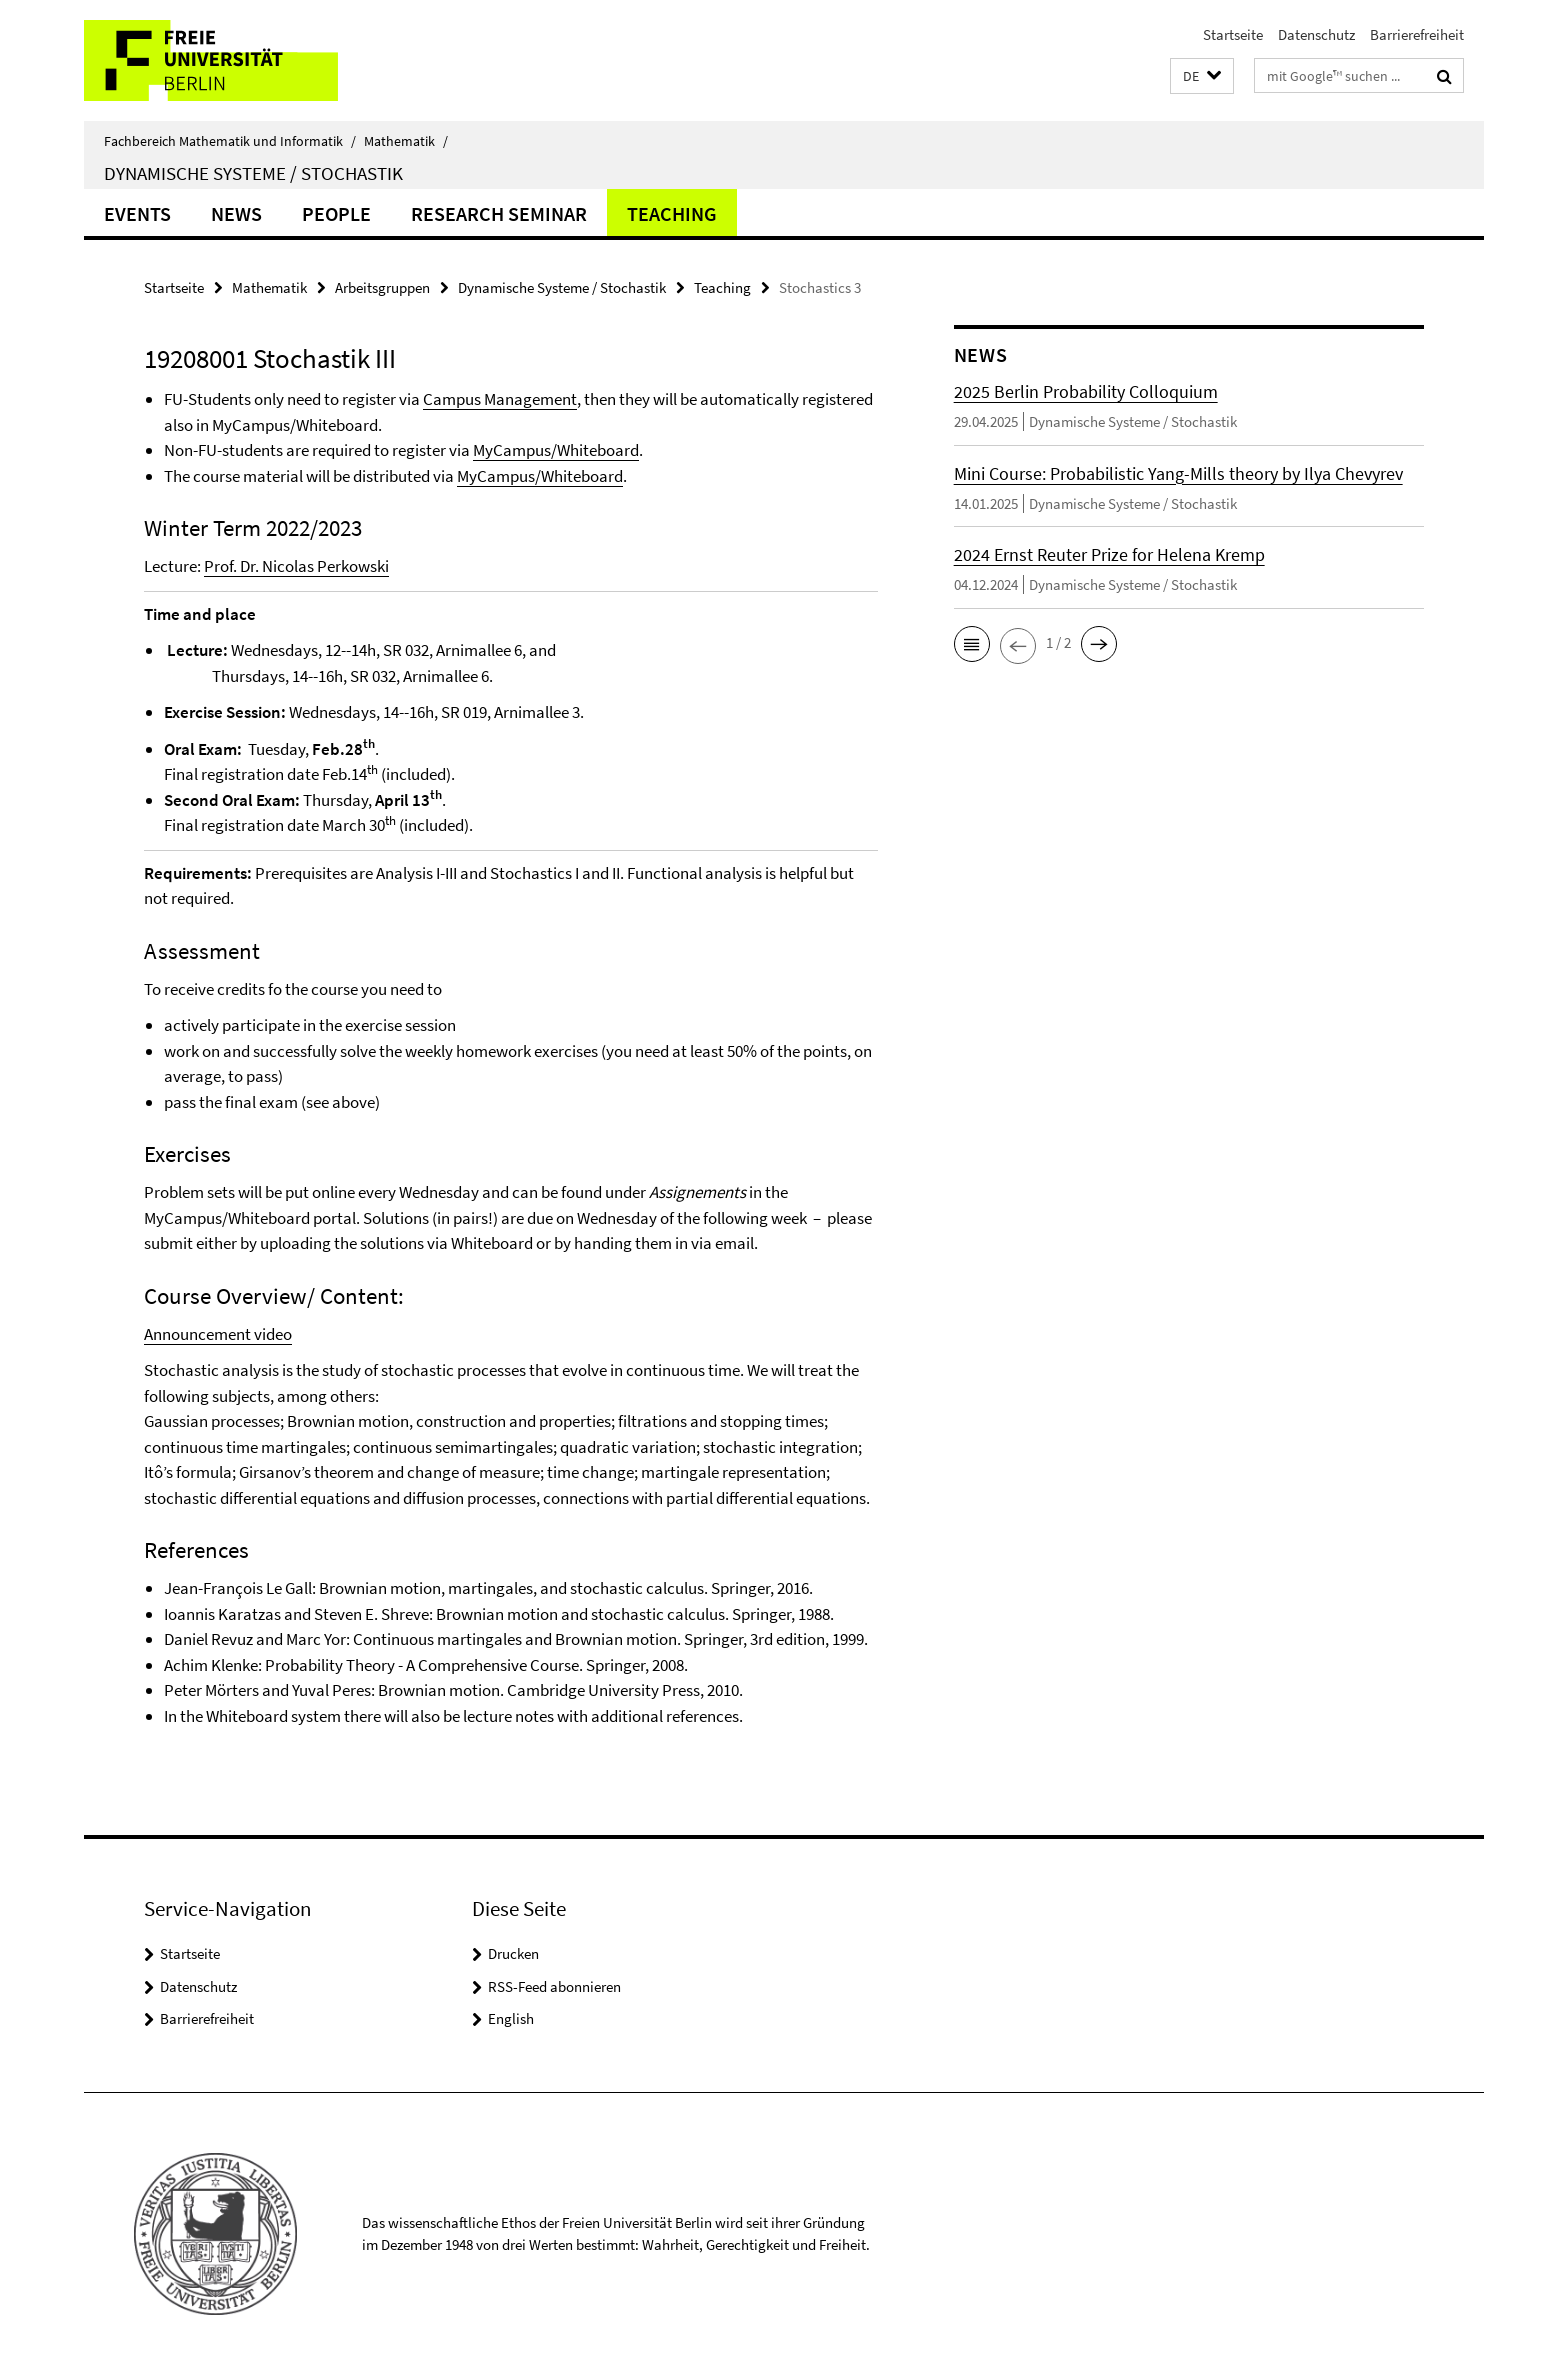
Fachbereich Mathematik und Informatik (230, 141)
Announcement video (218, 1334)
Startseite (1233, 34)
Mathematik (406, 141)
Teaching (672, 213)
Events (137, 213)
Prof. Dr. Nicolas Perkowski (296, 566)
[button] (1202, 76)
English (511, 2018)
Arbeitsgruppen (382, 287)
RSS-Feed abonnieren (554, 1986)
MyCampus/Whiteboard (556, 450)
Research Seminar (499, 213)
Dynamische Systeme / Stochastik (253, 173)
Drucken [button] (513, 1953)
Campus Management (500, 399)
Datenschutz (1316, 34)
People (336, 213)
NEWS (236, 213)
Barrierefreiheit (1417, 34)
